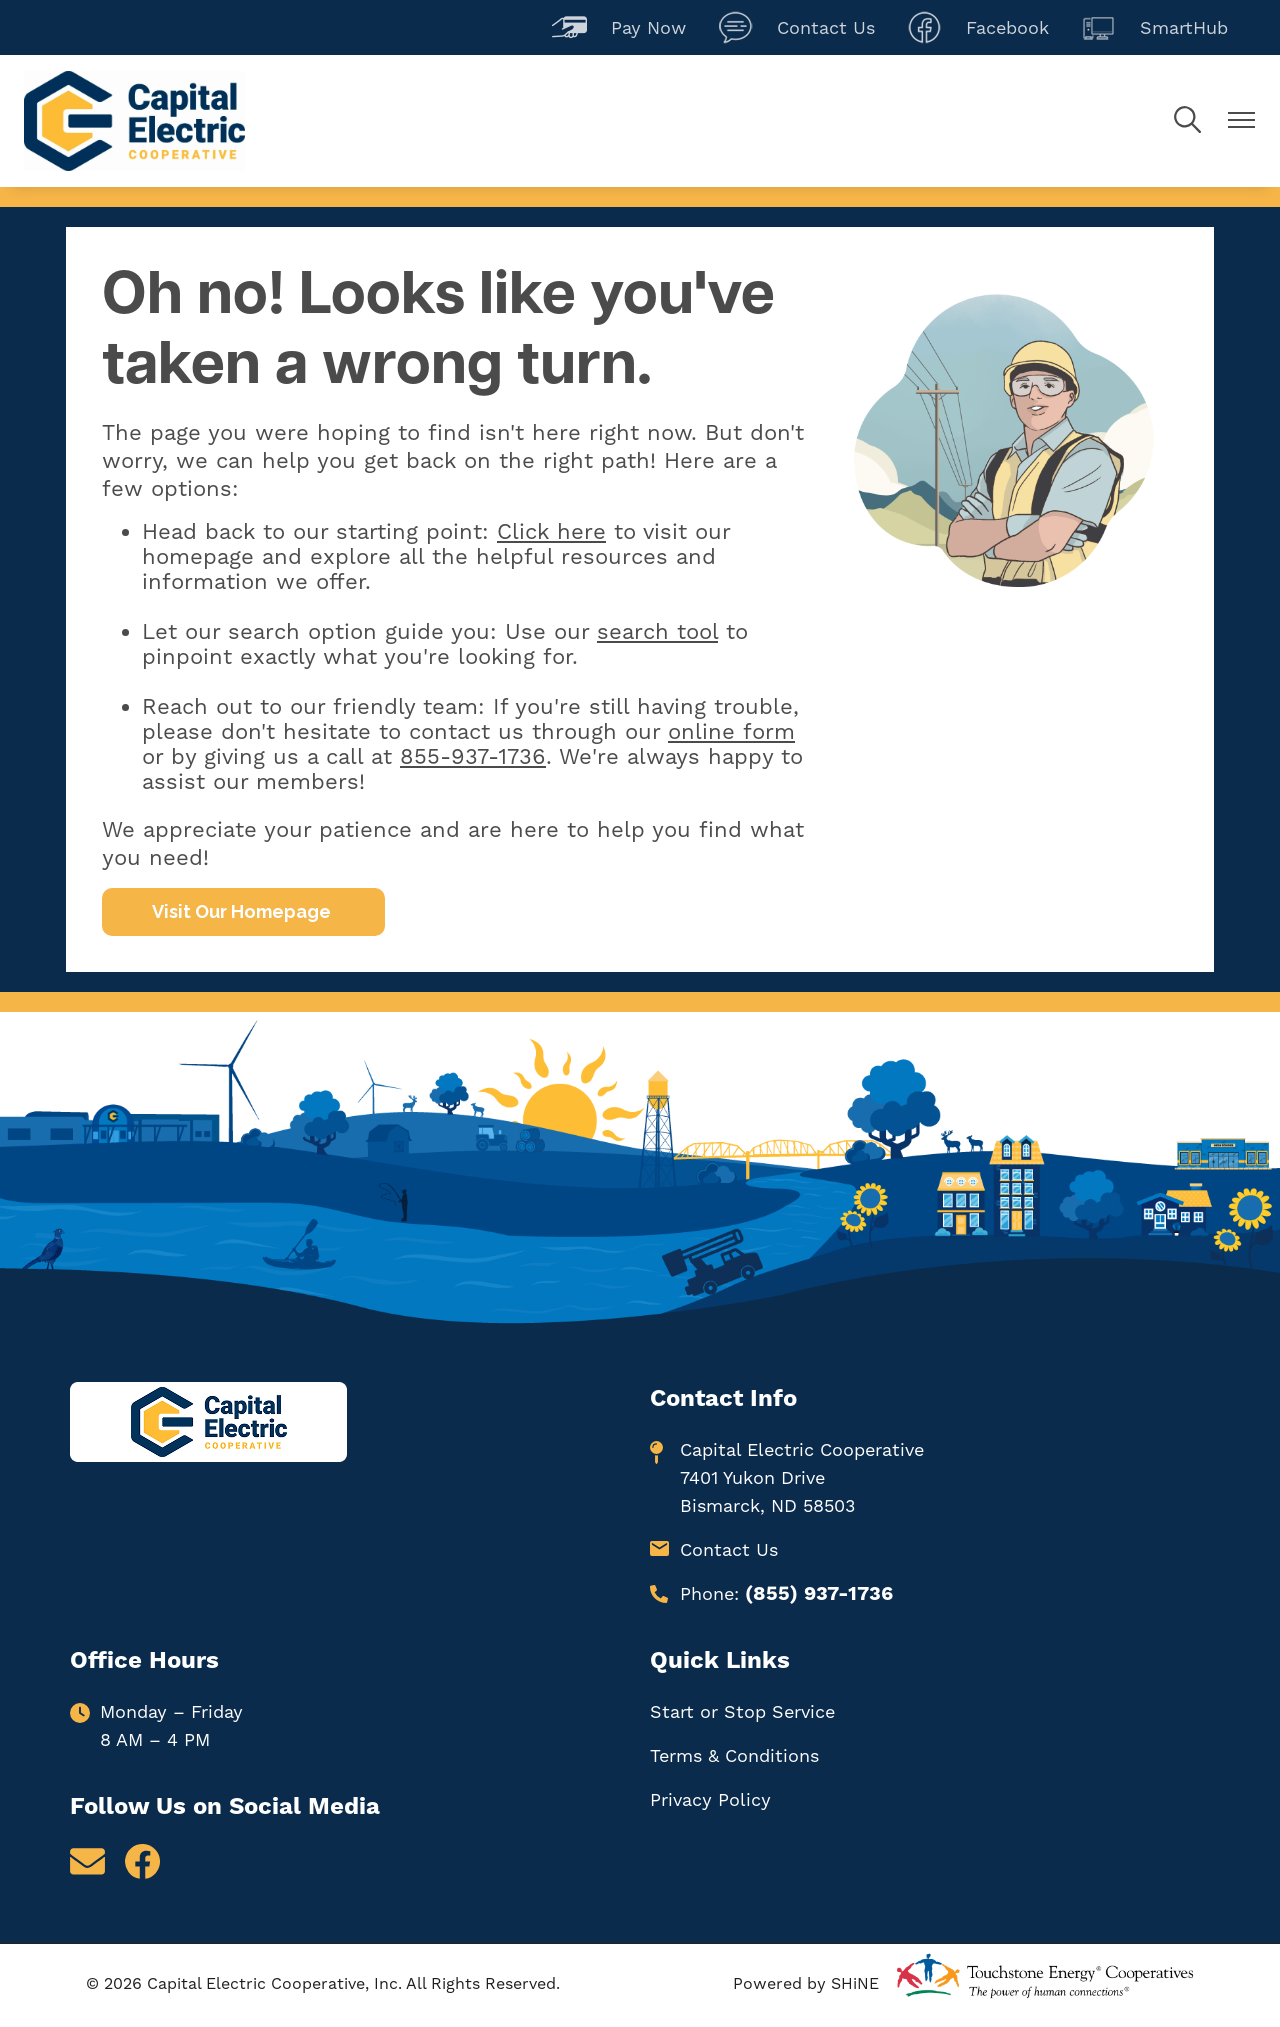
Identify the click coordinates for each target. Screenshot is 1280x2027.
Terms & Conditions (734, 1755)
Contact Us (796, 27)
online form (731, 731)
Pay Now (619, 27)
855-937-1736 (473, 756)
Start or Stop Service (742, 1711)
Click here (551, 531)
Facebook (978, 27)
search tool (657, 631)
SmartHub (1154, 27)
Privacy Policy (710, 1799)
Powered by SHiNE (806, 1983)
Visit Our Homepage (243, 911)
